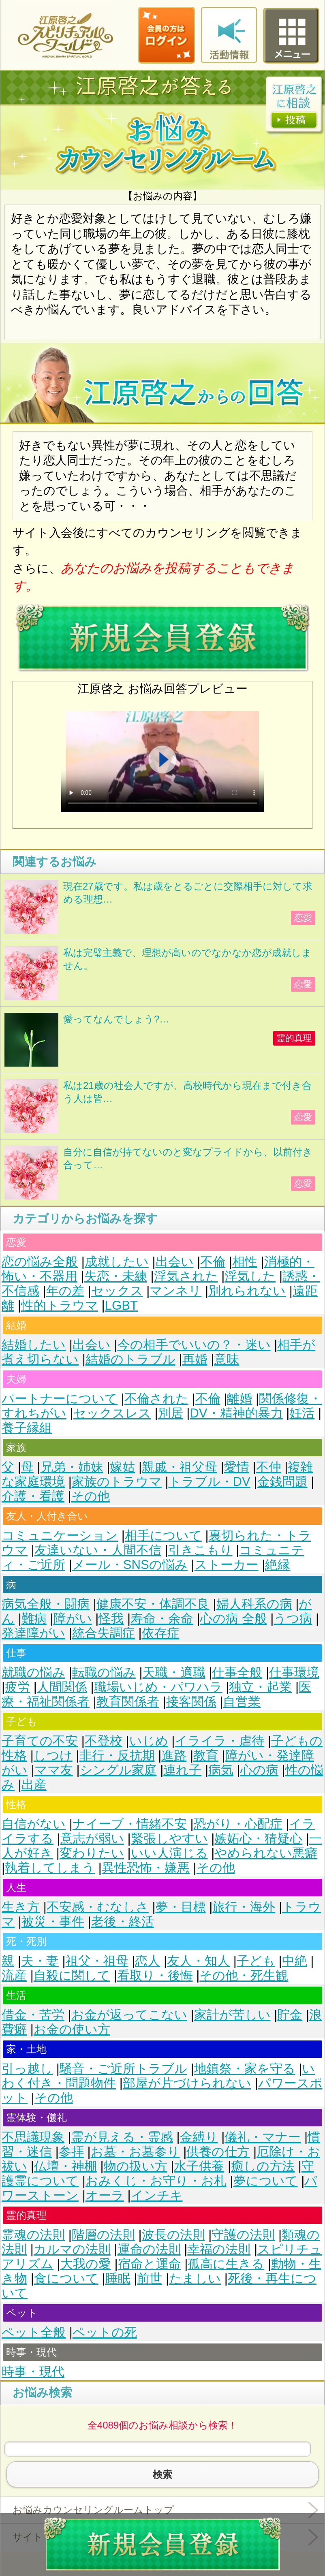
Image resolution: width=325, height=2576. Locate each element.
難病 (34, 1618)
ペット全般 (34, 2332)
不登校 (103, 1741)
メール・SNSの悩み (130, 1565)
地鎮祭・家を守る (244, 2069)
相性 (244, 1262)
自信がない (34, 1824)
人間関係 (62, 1687)
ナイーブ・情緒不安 (130, 1824)
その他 (90, 1496)
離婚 (239, 1399)
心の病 (259, 1770)
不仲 (268, 1467)
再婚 (194, 1359)
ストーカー (227, 1565)
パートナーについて (60, 1399)
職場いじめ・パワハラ (158, 1687)
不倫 (212, 1262)
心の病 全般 (233, 1618)
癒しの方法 (263, 2166)
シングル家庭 (118, 1770)
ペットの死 (105, 2332)
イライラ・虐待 (219, 1741)
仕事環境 (294, 1672)
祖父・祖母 (97, 1961)
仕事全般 (237, 1672)
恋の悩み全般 (40, 1262)
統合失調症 (103, 1633)
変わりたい (92, 1853)
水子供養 (199, 2166)
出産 (34, 1785)
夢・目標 (181, 1907)
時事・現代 (33, 2372)
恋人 (147, 1961)
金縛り (199, 2137)
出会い (175, 1262)
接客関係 (191, 1702)
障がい (72, 1618)
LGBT (121, 1305)
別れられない (247, 1291)
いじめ (148, 1741)
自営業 (242, 1702)
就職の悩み (33, 1672)
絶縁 (277, 1565)
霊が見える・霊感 (122, 2137)
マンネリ (175, 1291)
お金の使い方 (72, 2029)
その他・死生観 (243, 1975)
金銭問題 (282, 1482)
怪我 (111, 1618)
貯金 (289, 2015)
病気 (220, 1770)
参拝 (71, 2152)
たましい (195, 2278)
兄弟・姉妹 (72, 1467)
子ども (256, 1961)
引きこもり (200, 1550)
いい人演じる (169, 1853)
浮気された (186, 1276)
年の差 (65, 1291)
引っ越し (27, 2069)
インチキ (157, 2195)
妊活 (301, 1413)
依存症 (161, 1633)
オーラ (105, 2195)
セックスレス (112, 1413)
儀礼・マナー (263, 2137)
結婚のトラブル (130, 1359)
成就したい (117, 1262)
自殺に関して (72, 1975)
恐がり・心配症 (238, 1824)
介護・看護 (33, 1496)
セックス (117, 1291)
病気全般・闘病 (46, 1604)
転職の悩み (104, 1672)
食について (66, 2278)
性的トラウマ (59, 1305)
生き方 (21, 1907)
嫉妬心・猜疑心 (258, 1838)
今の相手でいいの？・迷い (194, 1345)
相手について (163, 1535)
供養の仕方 (218, 2152)
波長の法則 (173, 2235)
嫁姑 (122, 1467)
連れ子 (182, 1770)
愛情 (236, 1467)
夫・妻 (40, 1961)
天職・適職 (174, 1672)
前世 (149, 2278)
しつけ (53, 1755)
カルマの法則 (72, 2249)
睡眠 (117, 2278)
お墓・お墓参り (135, 2152)
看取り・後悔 (155, 1975)
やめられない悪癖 (265, 1853)
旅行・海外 (243, 1907)
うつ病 (293, 1618)
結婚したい (34, 1345)
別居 (170, 1413)
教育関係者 (127, 1702)
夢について (265, 2181)
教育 (205, 1755)
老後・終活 (122, 1921)
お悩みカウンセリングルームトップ (93, 2509)
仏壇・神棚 (65, 2166)
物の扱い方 (135, 2166)
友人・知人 (198, 1961)
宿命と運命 (149, 2264)
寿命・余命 (161, 1618)
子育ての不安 (40, 1741)
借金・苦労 (33, 2015)
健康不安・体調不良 (153, 1604)
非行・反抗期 (117, 1755)
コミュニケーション (60, 1535)
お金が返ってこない (129, 2015)
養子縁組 (27, 1428)
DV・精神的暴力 (236, 1413)
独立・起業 (260, 1687)
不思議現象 (33, 2137)
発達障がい (33, 1633)
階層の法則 (103, 2235)
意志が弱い (92, 1838)
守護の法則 (243, 2235)
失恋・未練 (115, 1276)
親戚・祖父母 (179, 1467)
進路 (173, 1755)
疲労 (17, 1687)
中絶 (294, 1961)
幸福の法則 (218, 2249)
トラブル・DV (209, 1482)
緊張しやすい (169, 1838)
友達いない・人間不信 (97, 1550)
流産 (14, 1975)
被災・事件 (52, 1921)
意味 (226, 1359)
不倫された (156, 1399)
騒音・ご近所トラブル (123, 2069)
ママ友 (53, 1770)
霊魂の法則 (33, 2235)
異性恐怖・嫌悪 (146, 1868)
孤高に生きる (226, 2264)
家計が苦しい (232, 2015)
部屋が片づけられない (187, 2083)
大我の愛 (85, 2264)
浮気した (250, 1276)
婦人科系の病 (254, 1604)
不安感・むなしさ (98, 1907)
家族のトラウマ (117, 1482)
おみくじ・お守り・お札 (156, 2181)
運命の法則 (149, 2249)
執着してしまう (50, 1868)
